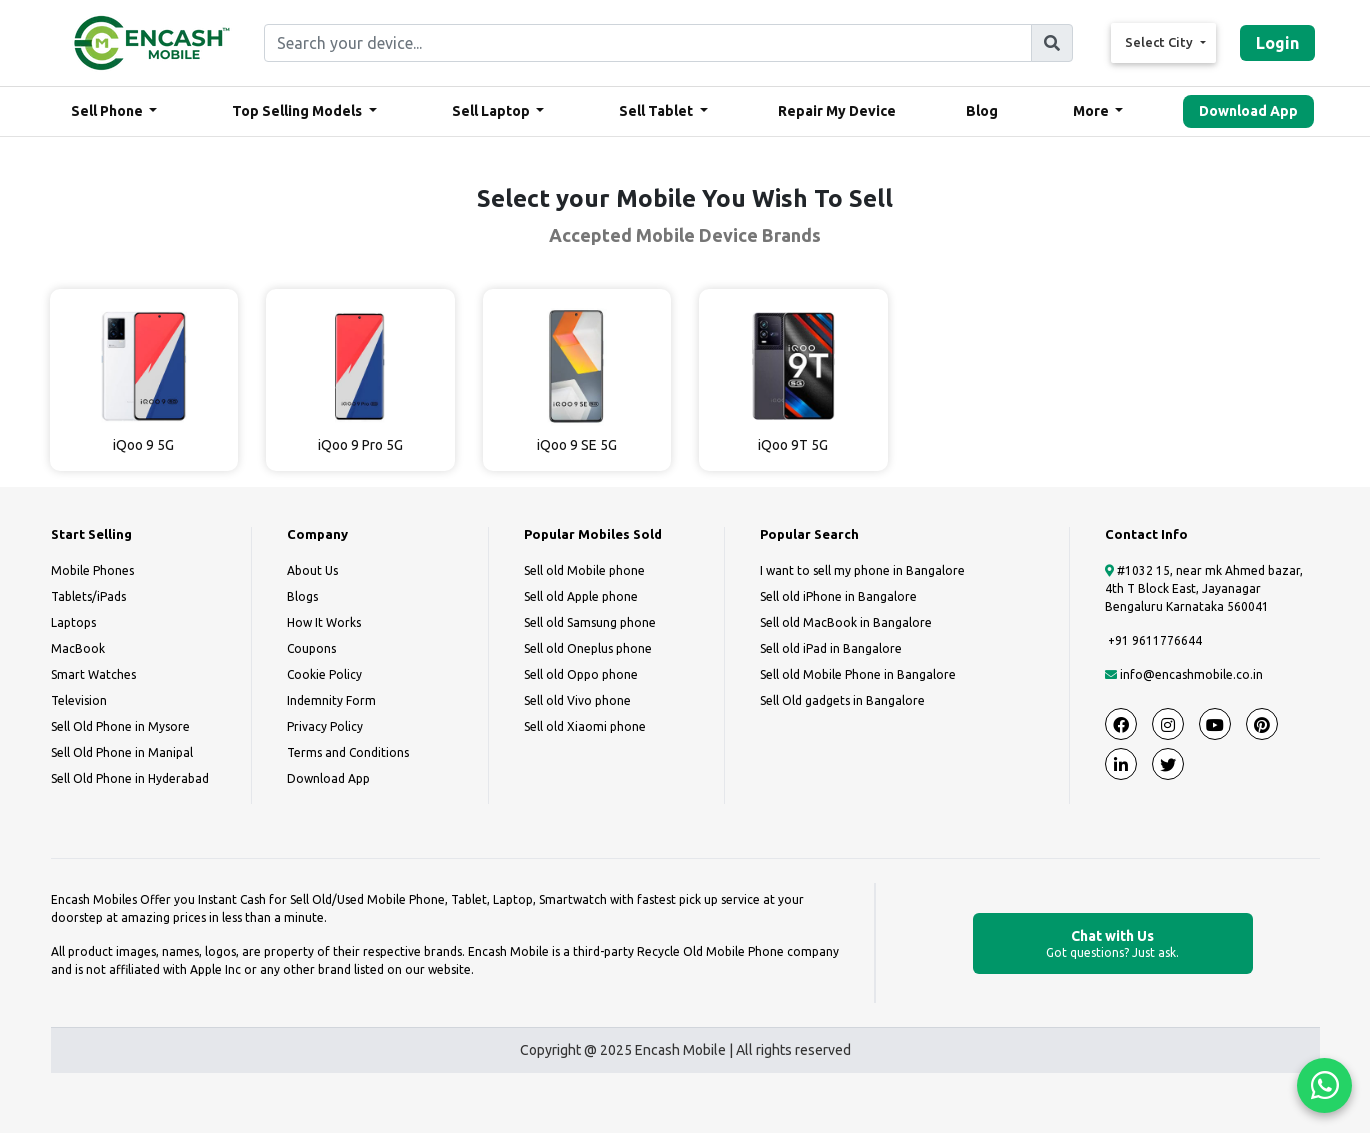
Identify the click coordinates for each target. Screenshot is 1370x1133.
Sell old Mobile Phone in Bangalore (858, 674)
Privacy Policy (325, 726)
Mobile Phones (92, 570)
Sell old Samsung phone (590, 622)
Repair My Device (837, 111)
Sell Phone (108, 111)
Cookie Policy (324, 674)
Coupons (311, 648)
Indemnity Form (331, 700)
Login (1277, 43)
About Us (312, 570)
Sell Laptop (492, 111)
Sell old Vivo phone (577, 700)
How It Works (324, 622)
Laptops (73, 622)
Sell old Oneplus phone (588, 648)
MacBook (78, 648)
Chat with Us (1113, 944)
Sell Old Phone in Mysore (120, 726)
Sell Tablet (657, 111)
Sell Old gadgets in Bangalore (842, 700)
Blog (982, 111)
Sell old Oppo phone (581, 674)
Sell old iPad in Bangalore (831, 648)
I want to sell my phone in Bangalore (862, 570)
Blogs (302, 596)
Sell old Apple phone (581, 596)
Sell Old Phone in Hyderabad (130, 778)
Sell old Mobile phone (584, 570)
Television (79, 700)
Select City (1160, 42)
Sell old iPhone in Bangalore (838, 596)
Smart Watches (93, 674)
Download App (1248, 111)
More (1092, 111)
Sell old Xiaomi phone (585, 726)
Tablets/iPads (88, 596)
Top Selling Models (298, 111)
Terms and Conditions (348, 752)
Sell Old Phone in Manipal (122, 752)
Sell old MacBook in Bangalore (846, 622)
